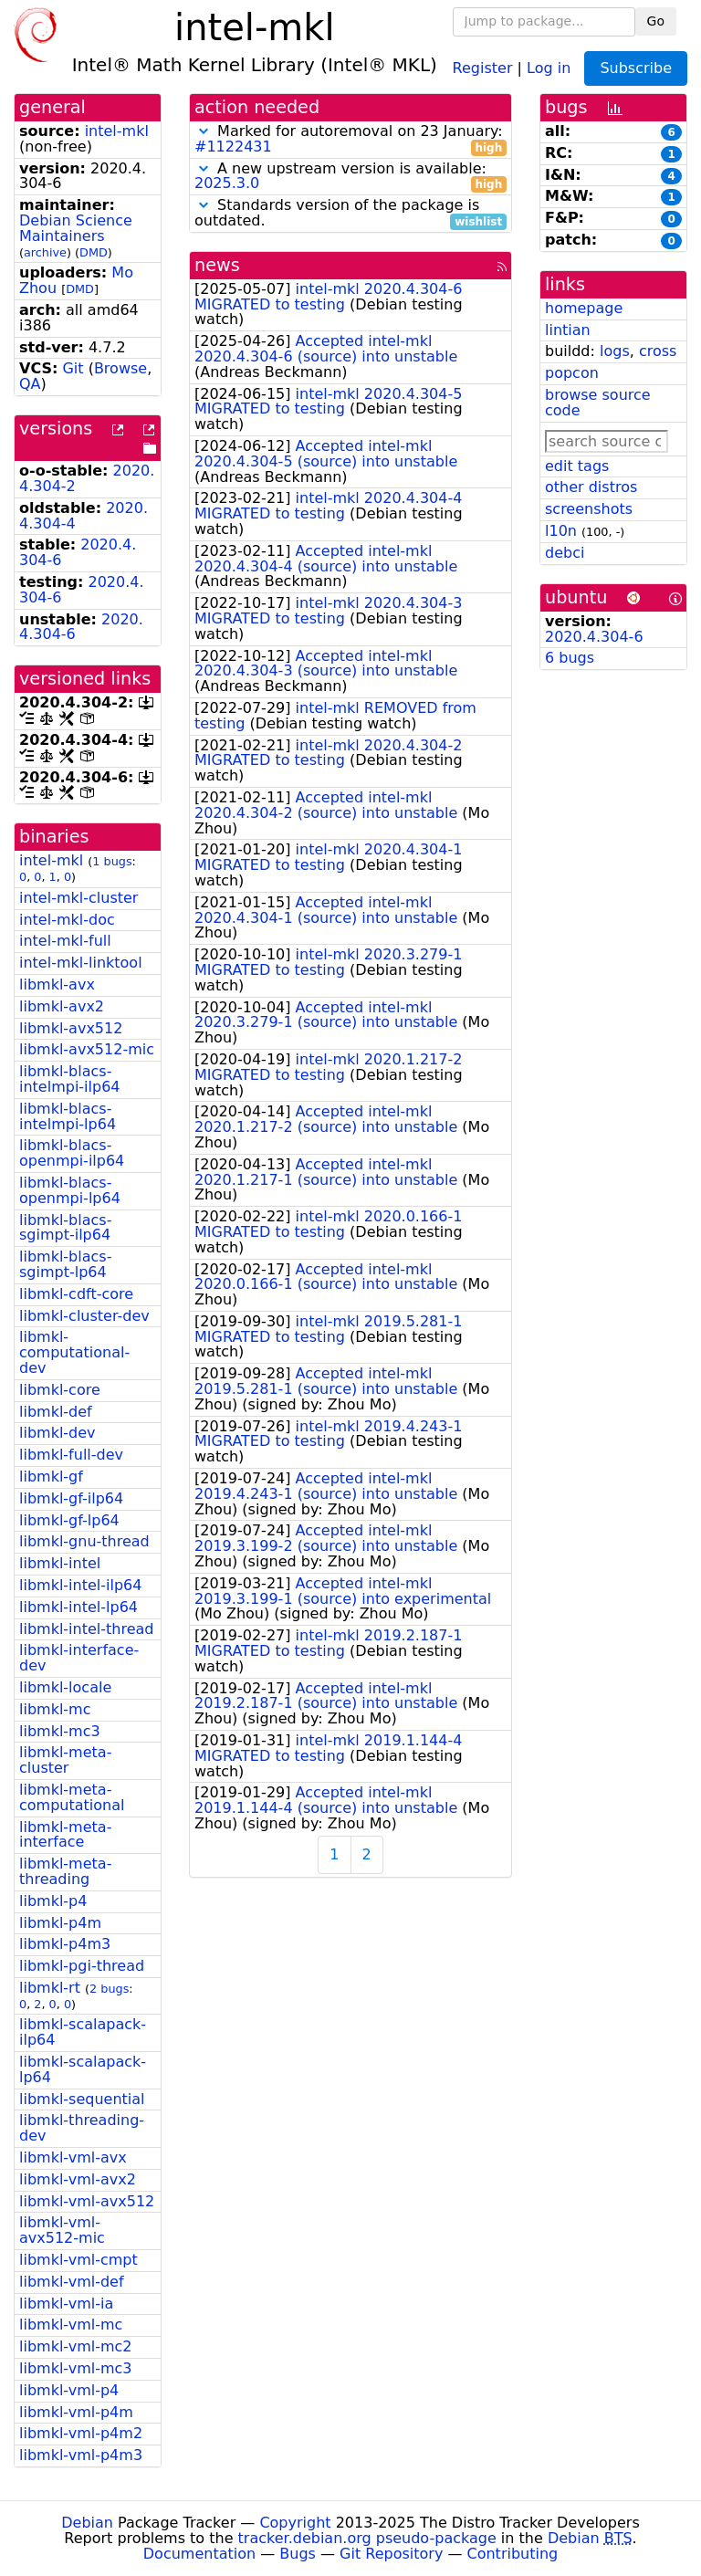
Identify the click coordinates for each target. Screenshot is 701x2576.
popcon (572, 373)
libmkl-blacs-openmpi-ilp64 (71, 1152)
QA (30, 384)
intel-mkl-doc (67, 919)
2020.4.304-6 (594, 636)
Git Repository (391, 2553)
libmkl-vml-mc (70, 2324)
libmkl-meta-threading (65, 1871)
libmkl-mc (55, 1709)
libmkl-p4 (53, 1901)
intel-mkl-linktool (80, 962)
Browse (120, 368)
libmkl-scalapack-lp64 (82, 2069)
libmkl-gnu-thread (84, 1541)
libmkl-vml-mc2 (75, 2346)
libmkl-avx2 (61, 1006)
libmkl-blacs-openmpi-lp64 (69, 1190)
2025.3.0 (226, 183)
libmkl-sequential (82, 2099)
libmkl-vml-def (71, 2281)
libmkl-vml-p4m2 (80, 2433)
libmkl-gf (51, 1476)
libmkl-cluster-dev (84, 1316)
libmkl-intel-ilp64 (80, 1585)
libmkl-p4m (60, 1923)
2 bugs (109, 1988)
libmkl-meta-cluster (65, 1760)
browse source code (598, 402)
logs (615, 351)
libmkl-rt (49, 1987)
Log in (548, 67)
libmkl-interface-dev (79, 1657)
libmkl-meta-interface (65, 1834)
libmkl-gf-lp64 (69, 1520)
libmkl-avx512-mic (86, 1049)
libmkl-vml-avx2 (77, 2179)
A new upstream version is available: (350, 177)
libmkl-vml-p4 (69, 2390)
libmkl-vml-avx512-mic (62, 2230)
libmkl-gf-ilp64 (71, 1498)
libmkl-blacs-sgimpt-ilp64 (65, 1227)
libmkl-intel (59, 1563)
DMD (93, 252)
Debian (87, 2522)
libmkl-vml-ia (66, 2303)
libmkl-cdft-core (76, 1294)
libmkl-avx (57, 984)
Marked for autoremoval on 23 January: (350, 139)
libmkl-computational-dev (74, 1352)
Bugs (297, 2553)
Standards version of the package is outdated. (350, 213)
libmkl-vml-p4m (76, 2412)
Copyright (294, 2522)
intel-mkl (117, 131)
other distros (591, 487)
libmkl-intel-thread (86, 1629)
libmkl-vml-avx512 (86, 2201)
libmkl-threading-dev (81, 2127)
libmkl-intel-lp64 (78, 1607)
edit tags (577, 466)
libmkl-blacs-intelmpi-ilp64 (69, 1079)
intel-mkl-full (65, 940)
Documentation (199, 2553)
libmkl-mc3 (59, 1731)
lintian (568, 330)
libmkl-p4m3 (64, 1944)
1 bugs (111, 861)
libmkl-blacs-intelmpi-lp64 (67, 1116)
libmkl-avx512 (70, 1028)
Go (655, 21)
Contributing (513, 2553)
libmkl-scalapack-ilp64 (82, 2032)
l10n (561, 530)
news (217, 265)
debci (564, 552)
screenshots (589, 509)
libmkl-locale (65, 1687)
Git (72, 368)
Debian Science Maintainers (75, 228)
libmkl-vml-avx (73, 2157)
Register (483, 67)
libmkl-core (59, 1389)
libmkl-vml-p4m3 (80, 2455)
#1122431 (233, 146)
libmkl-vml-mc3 (75, 2368)
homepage (584, 308)
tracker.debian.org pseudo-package (367, 2538)
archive (45, 252)
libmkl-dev (57, 1432)
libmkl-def (55, 1411)
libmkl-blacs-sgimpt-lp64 (65, 1264)
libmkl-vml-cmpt (78, 2259)
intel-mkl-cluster (78, 897)
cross (657, 351)
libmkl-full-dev (71, 1454)
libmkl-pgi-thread (81, 1965)
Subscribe (636, 68)
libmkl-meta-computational (71, 1797)
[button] (203, 131)
